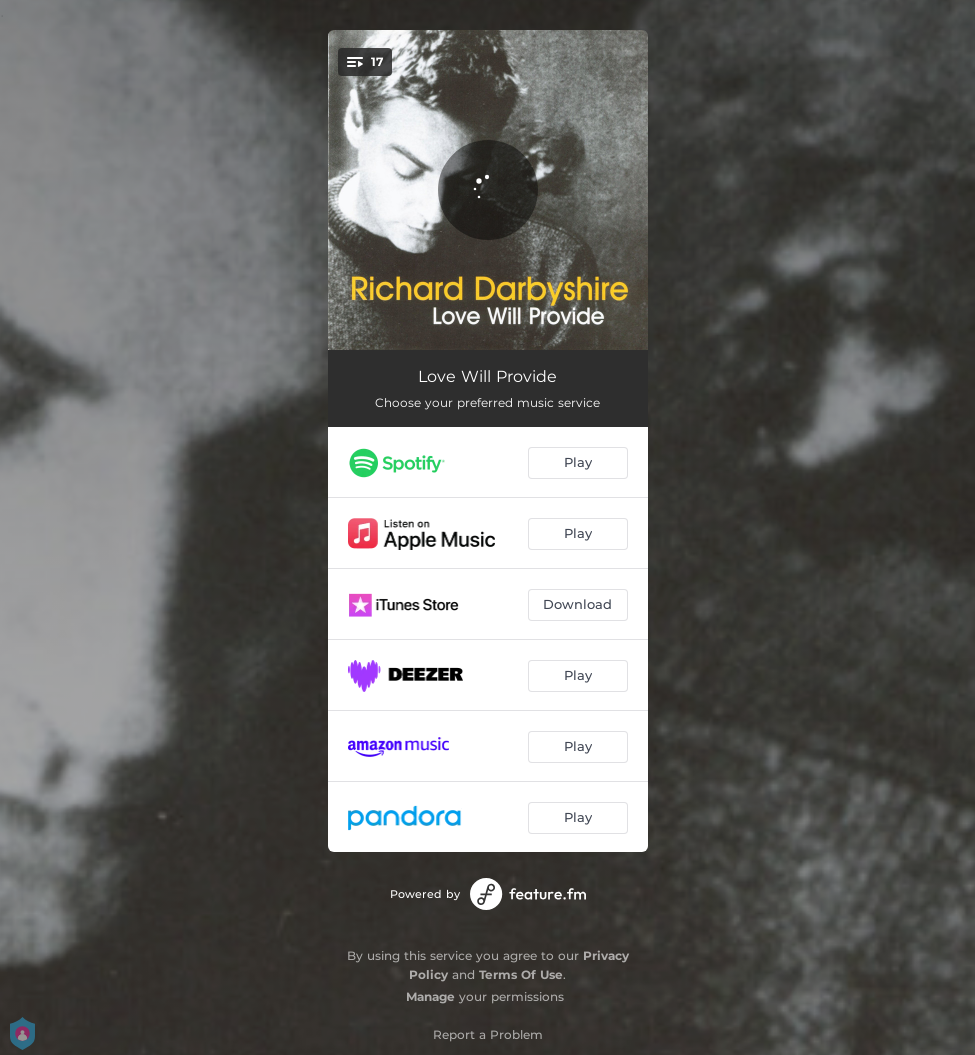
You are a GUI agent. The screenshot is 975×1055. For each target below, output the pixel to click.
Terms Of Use (521, 974)
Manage (430, 996)
